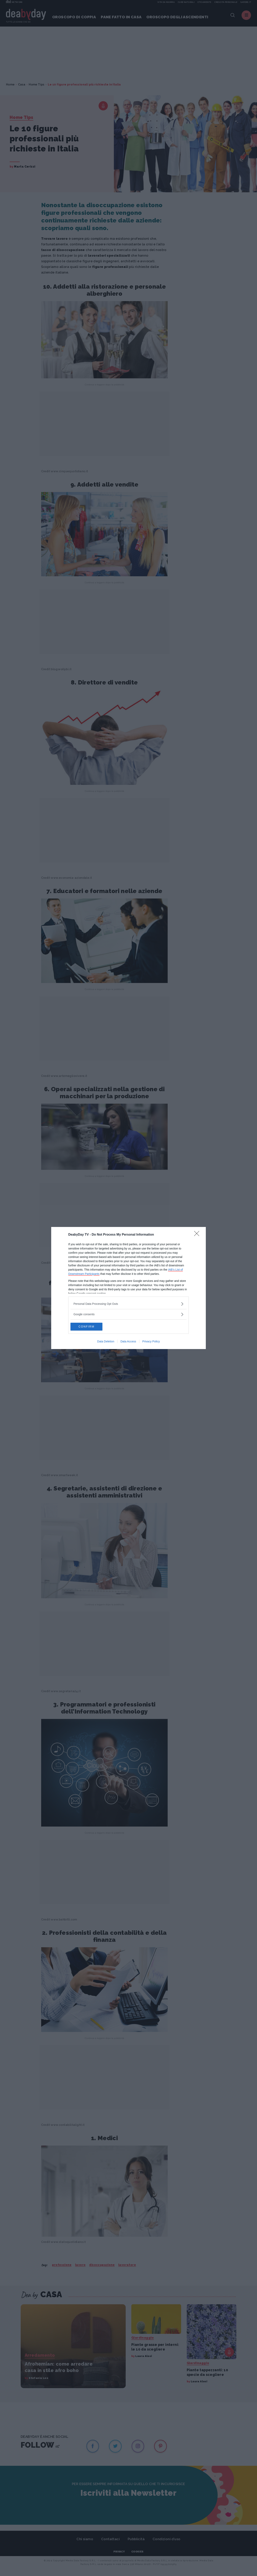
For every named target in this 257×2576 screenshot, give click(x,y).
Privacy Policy (151, 1341)
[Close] (198, 1235)
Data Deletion (105, 1341)
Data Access (128, 1341)
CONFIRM (89, 1326)
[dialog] (128, 1288)
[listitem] (128, 1304)
